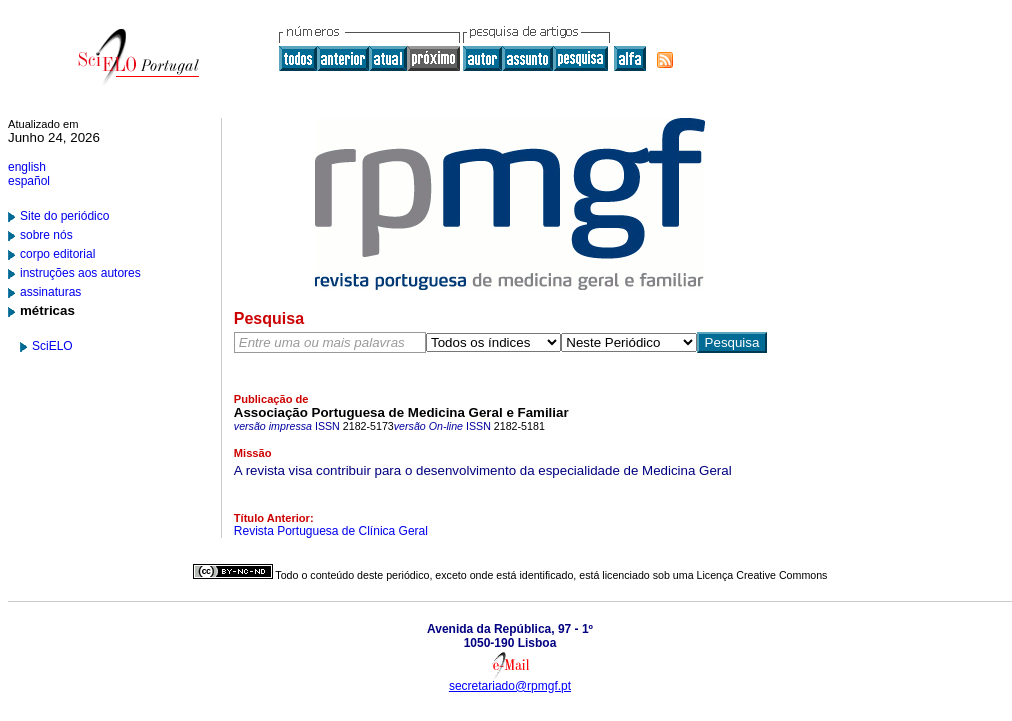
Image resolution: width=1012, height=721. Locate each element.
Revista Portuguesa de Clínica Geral (331, 531)
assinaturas (50, 292)
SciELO (52, 346)
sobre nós (46, 235)
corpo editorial (57, 254)
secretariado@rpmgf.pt (510, 686)
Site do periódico (64, 216)
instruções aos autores (80, 273)
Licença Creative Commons (762, 575)
